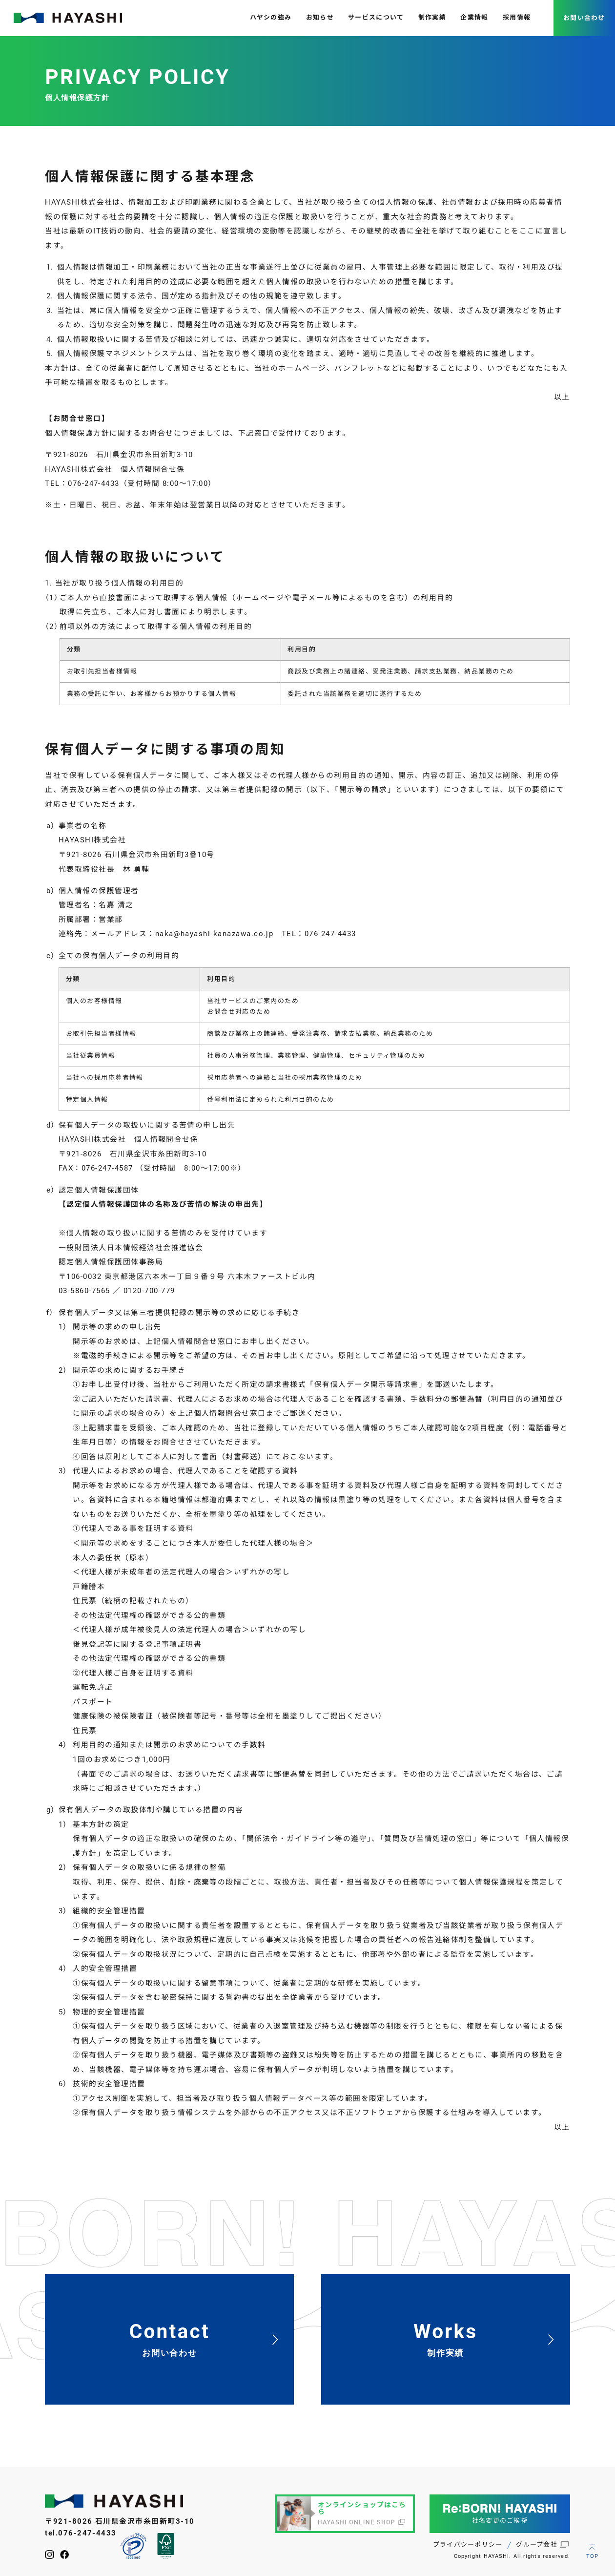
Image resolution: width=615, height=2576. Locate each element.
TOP (592, 2556)
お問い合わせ (584, 17)
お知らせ (320, 17)
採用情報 (517, 17)
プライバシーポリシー (468, 2544)
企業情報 (474, 17)
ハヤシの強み (271, 17)
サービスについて (376, 17)
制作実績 (432, 17)
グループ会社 (536, 2544)
